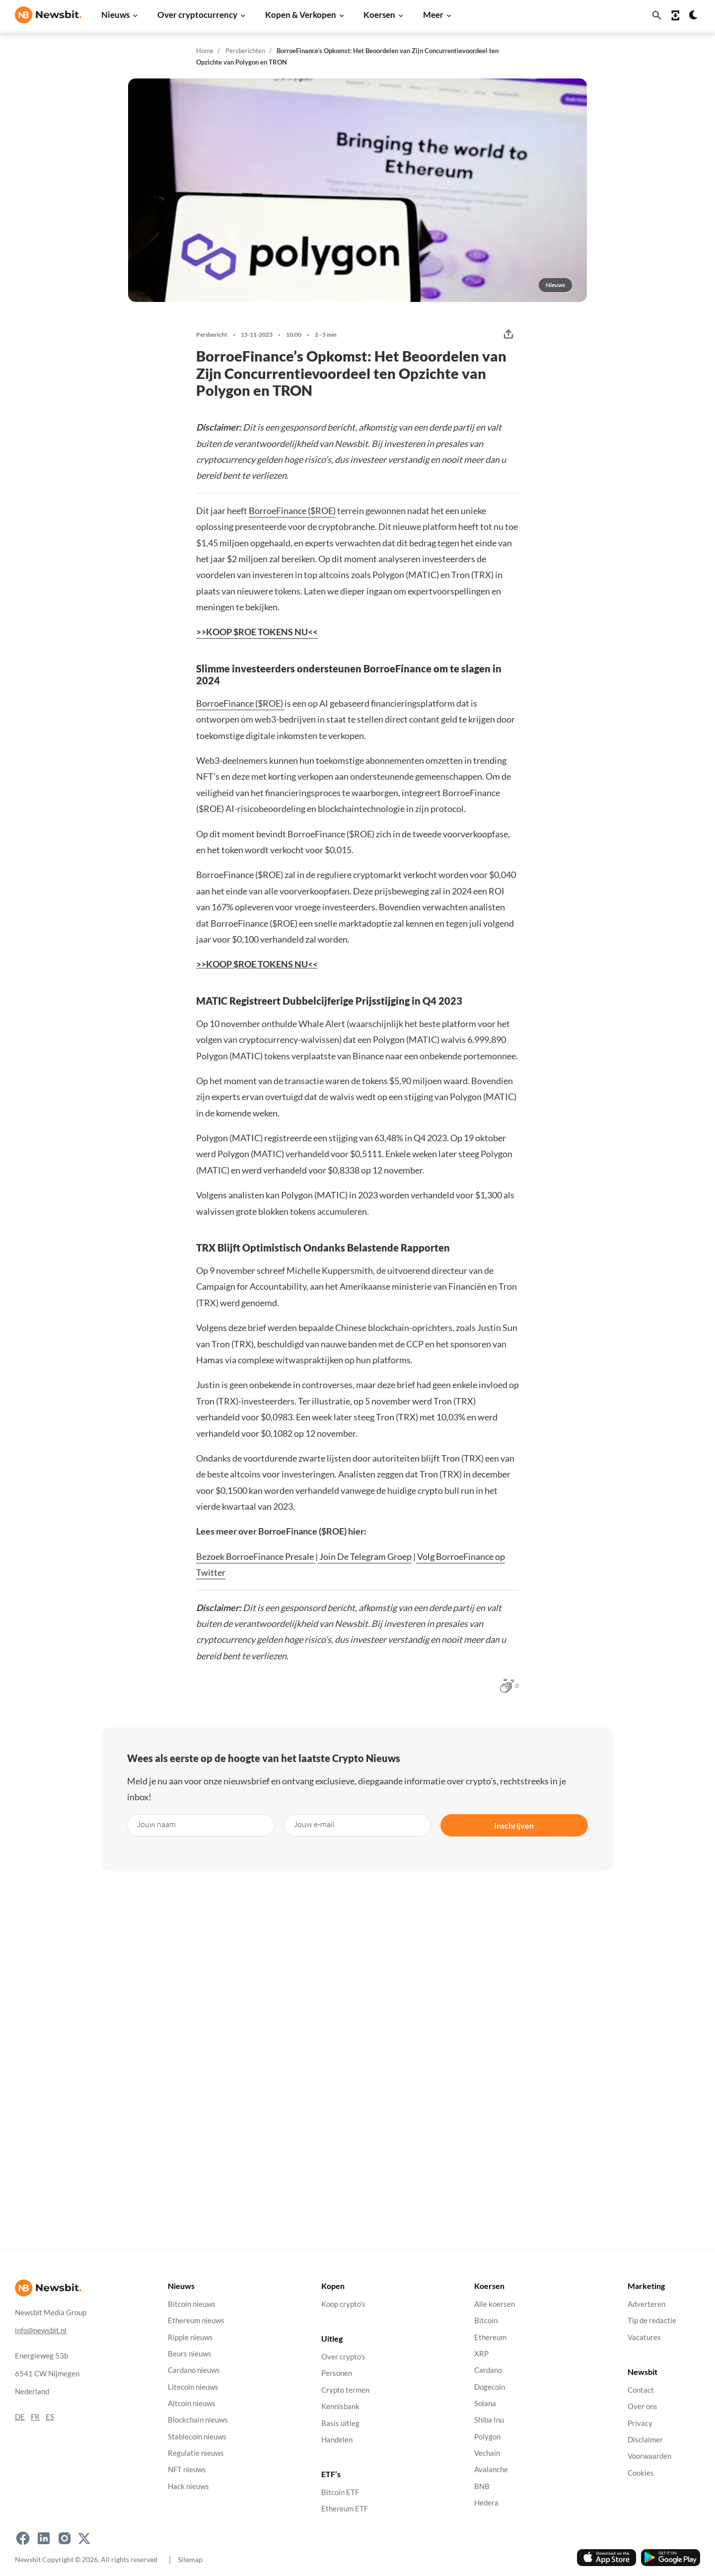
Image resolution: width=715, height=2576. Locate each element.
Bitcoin (486, 2320)
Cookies (641, 2472)
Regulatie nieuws (196, 2453)
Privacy (640, 2423)
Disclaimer (645, 2439)
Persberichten (245, 51)
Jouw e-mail (314, 1824)
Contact (641, 2389)
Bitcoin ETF (340, 2492)
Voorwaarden (649, 2456)
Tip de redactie (652, 2320)
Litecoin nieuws (193, 2386)
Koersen (379, 14)
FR (35, 2416)
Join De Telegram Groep (365, 1556)
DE (20, 2416)
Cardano (488, 2370)
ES (50, 2416)
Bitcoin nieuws (191, 2304)
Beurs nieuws (190, 2354)
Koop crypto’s (343, 2304)
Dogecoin (489, 2386)
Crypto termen (345, 2389)
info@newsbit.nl (41, 2330)
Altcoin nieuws (191, 2403)
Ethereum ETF (344, 2508)
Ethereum (490, 2337)
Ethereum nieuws (196, 2320)
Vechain (487, 2453)
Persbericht (211, 334)
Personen (336, 2373)
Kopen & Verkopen (300, 14)
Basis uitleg (340, 2423)
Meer (433, 14)
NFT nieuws (187, 2469)
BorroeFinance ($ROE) (292, 510)
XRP (481, 2354)
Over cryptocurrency (197, 14)
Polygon (487, 2436)
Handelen (337, 2439)
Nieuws (115, 14)
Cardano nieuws (194, 2370)
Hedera (486, 2503)
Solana (485, 2403)
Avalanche (491, 2469)
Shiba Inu (489, 2420)
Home (205, 51)
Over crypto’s (343, 2357)
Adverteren (646, 2304)
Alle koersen (494, 2304)
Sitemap (190, 2559)
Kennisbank (340, 2406)
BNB (482, 2486)
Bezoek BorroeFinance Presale (255, 1556)
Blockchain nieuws (198, 2420)
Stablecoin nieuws (197, 2436)
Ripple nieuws (190, 2337)
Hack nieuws (188, 2486)
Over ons (642, 2406)
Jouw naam (156, 1824)
